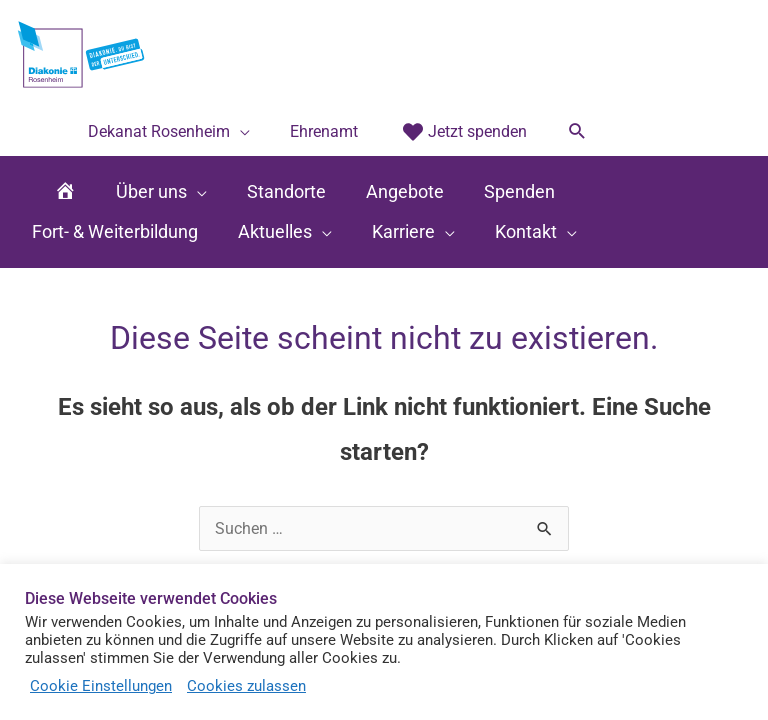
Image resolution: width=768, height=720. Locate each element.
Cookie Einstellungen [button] (101, 686)
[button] (577, 124)
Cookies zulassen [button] (246, 686)
